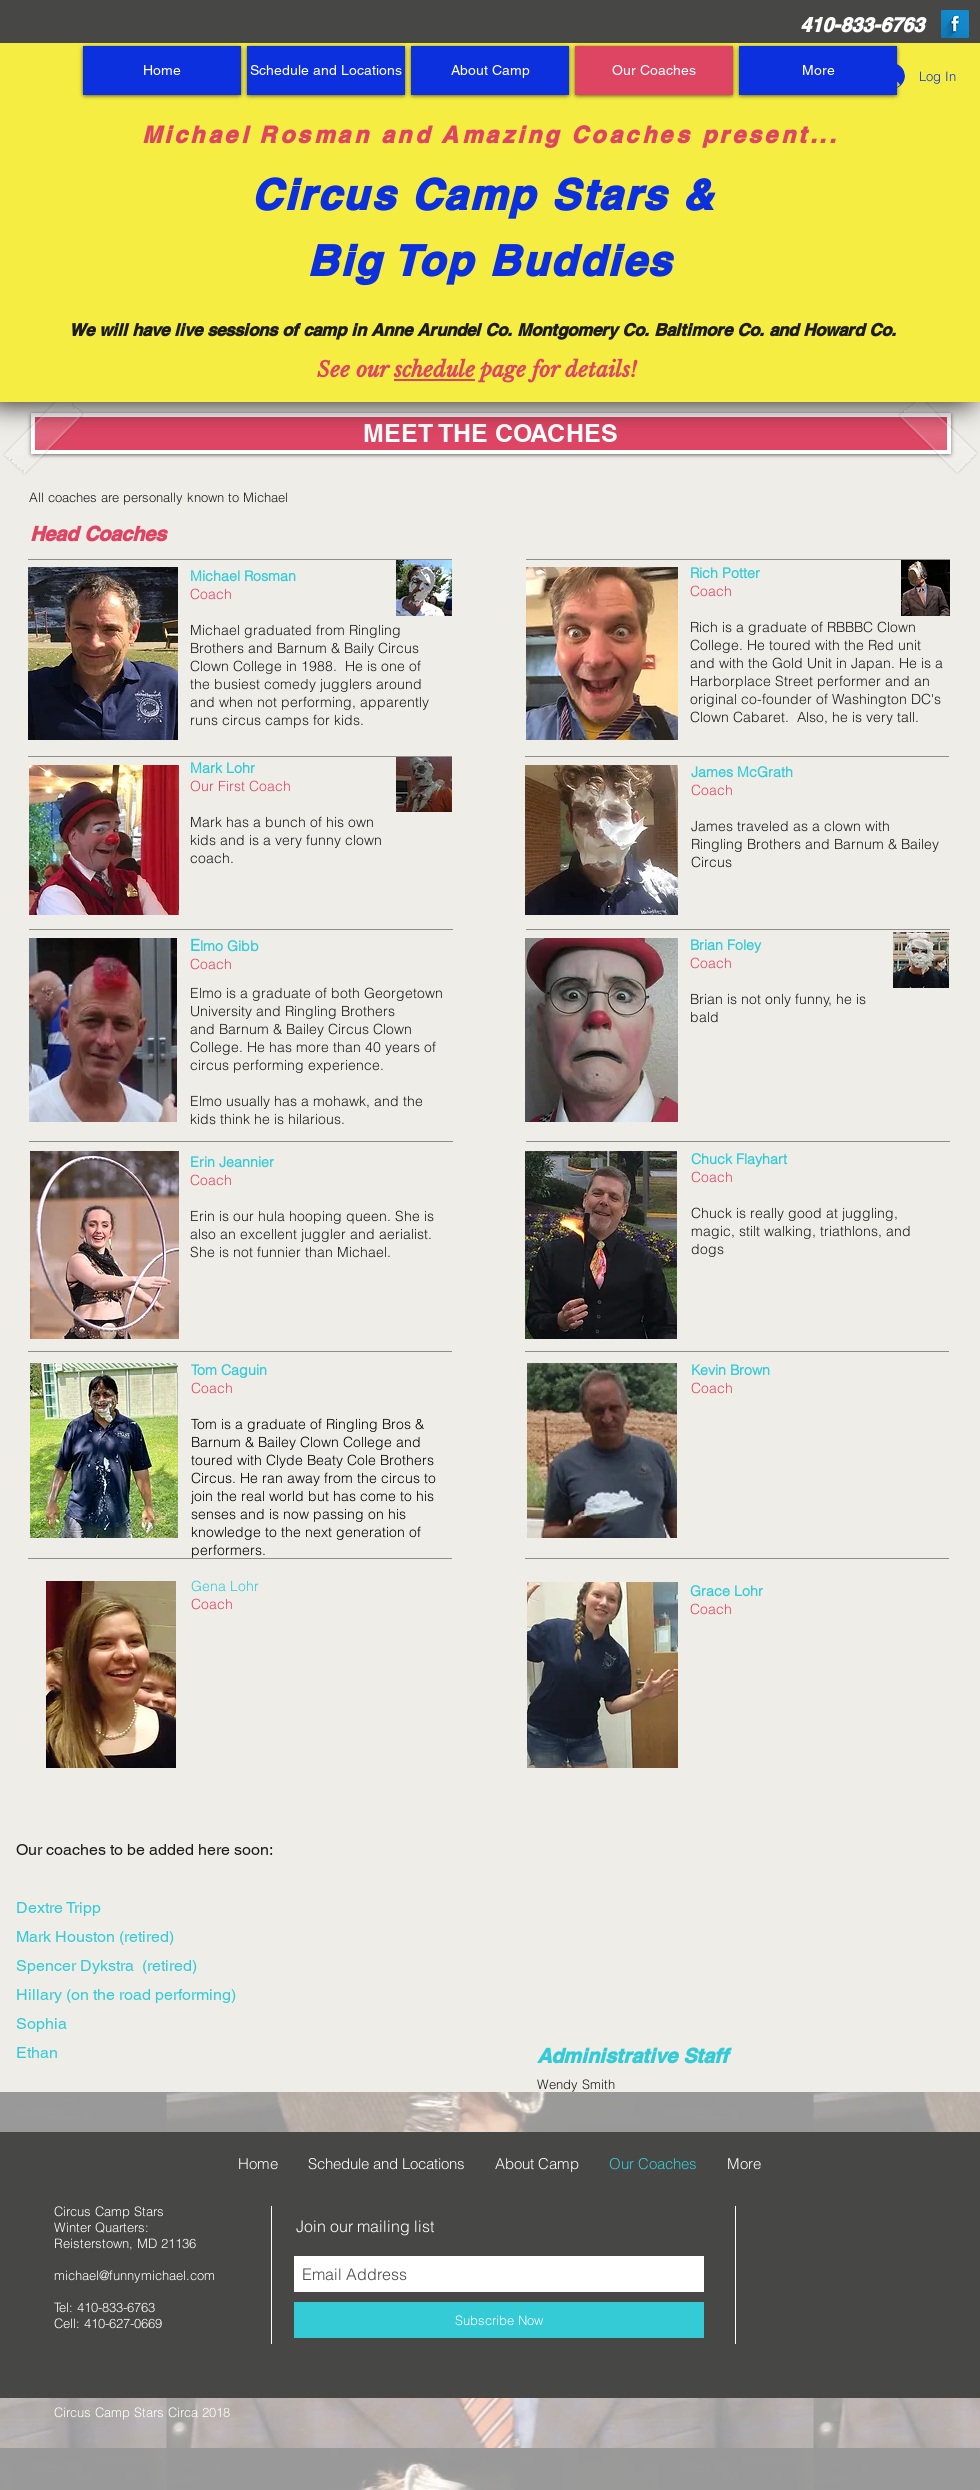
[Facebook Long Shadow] (955, 24)
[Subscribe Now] (499, 2320)
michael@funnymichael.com (134, 2275)
